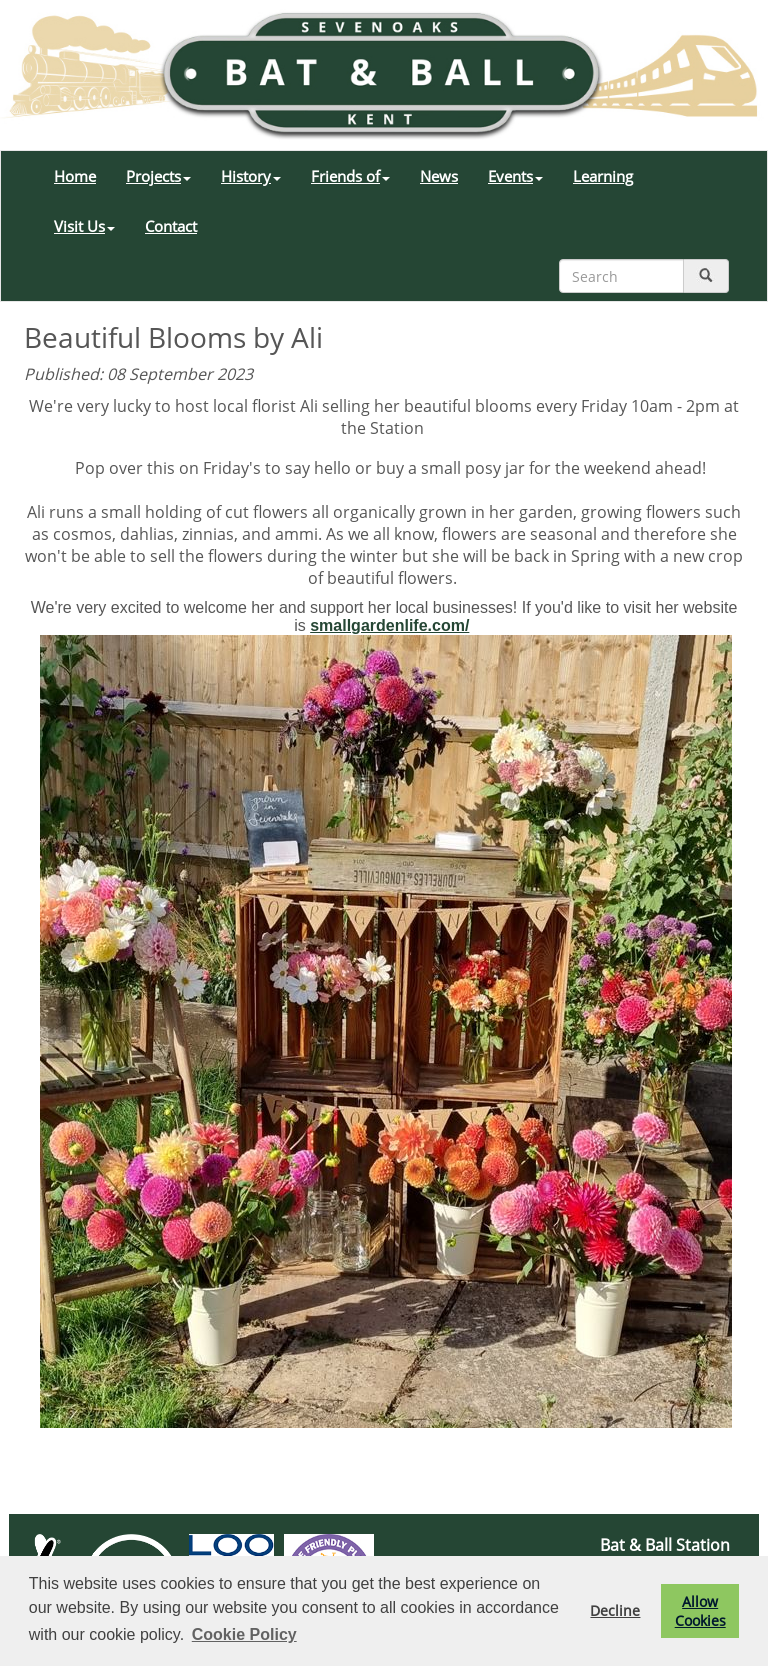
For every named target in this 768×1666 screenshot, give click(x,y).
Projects (158, 176)
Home (75, 176)
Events (515, 176)
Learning (603, 176)
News (439, 176)
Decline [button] (615, 1610)
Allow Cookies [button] (700, 1611)
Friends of (350, 176)
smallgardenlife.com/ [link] (389, 625)
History (251, 176)
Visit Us (84, 226)
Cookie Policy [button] (244, 1634)
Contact (171, 226)
